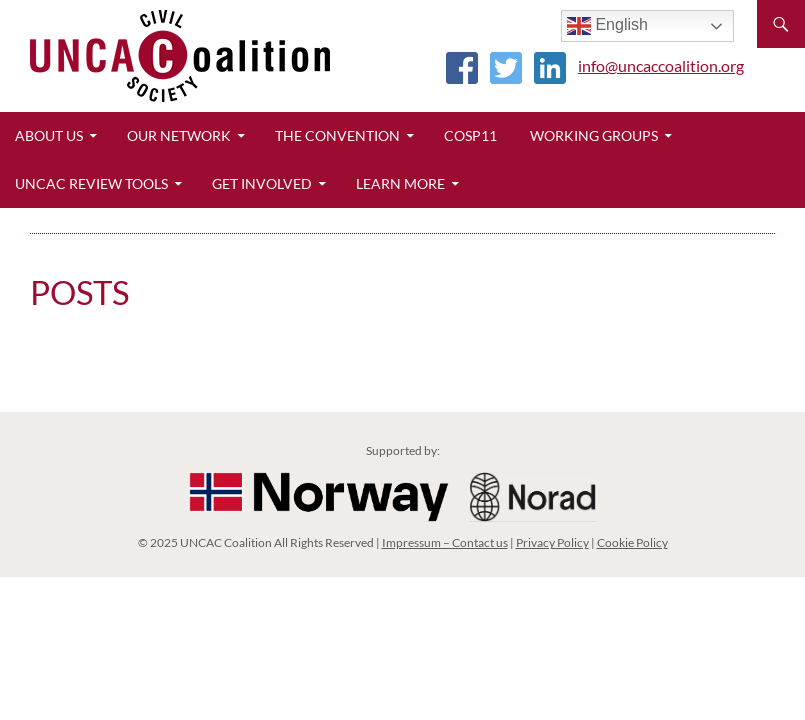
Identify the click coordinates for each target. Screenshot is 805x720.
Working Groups (594, 135)
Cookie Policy (632, 542)
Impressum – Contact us (445, 542)
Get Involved (262, 183)
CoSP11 (470, 135)
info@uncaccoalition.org (661, 65)
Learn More (400, 183)
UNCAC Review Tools (91, 183)
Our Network (179, 135)
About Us (49, 135)
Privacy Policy (552, 542)
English (607, 26)
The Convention (337, 135)
